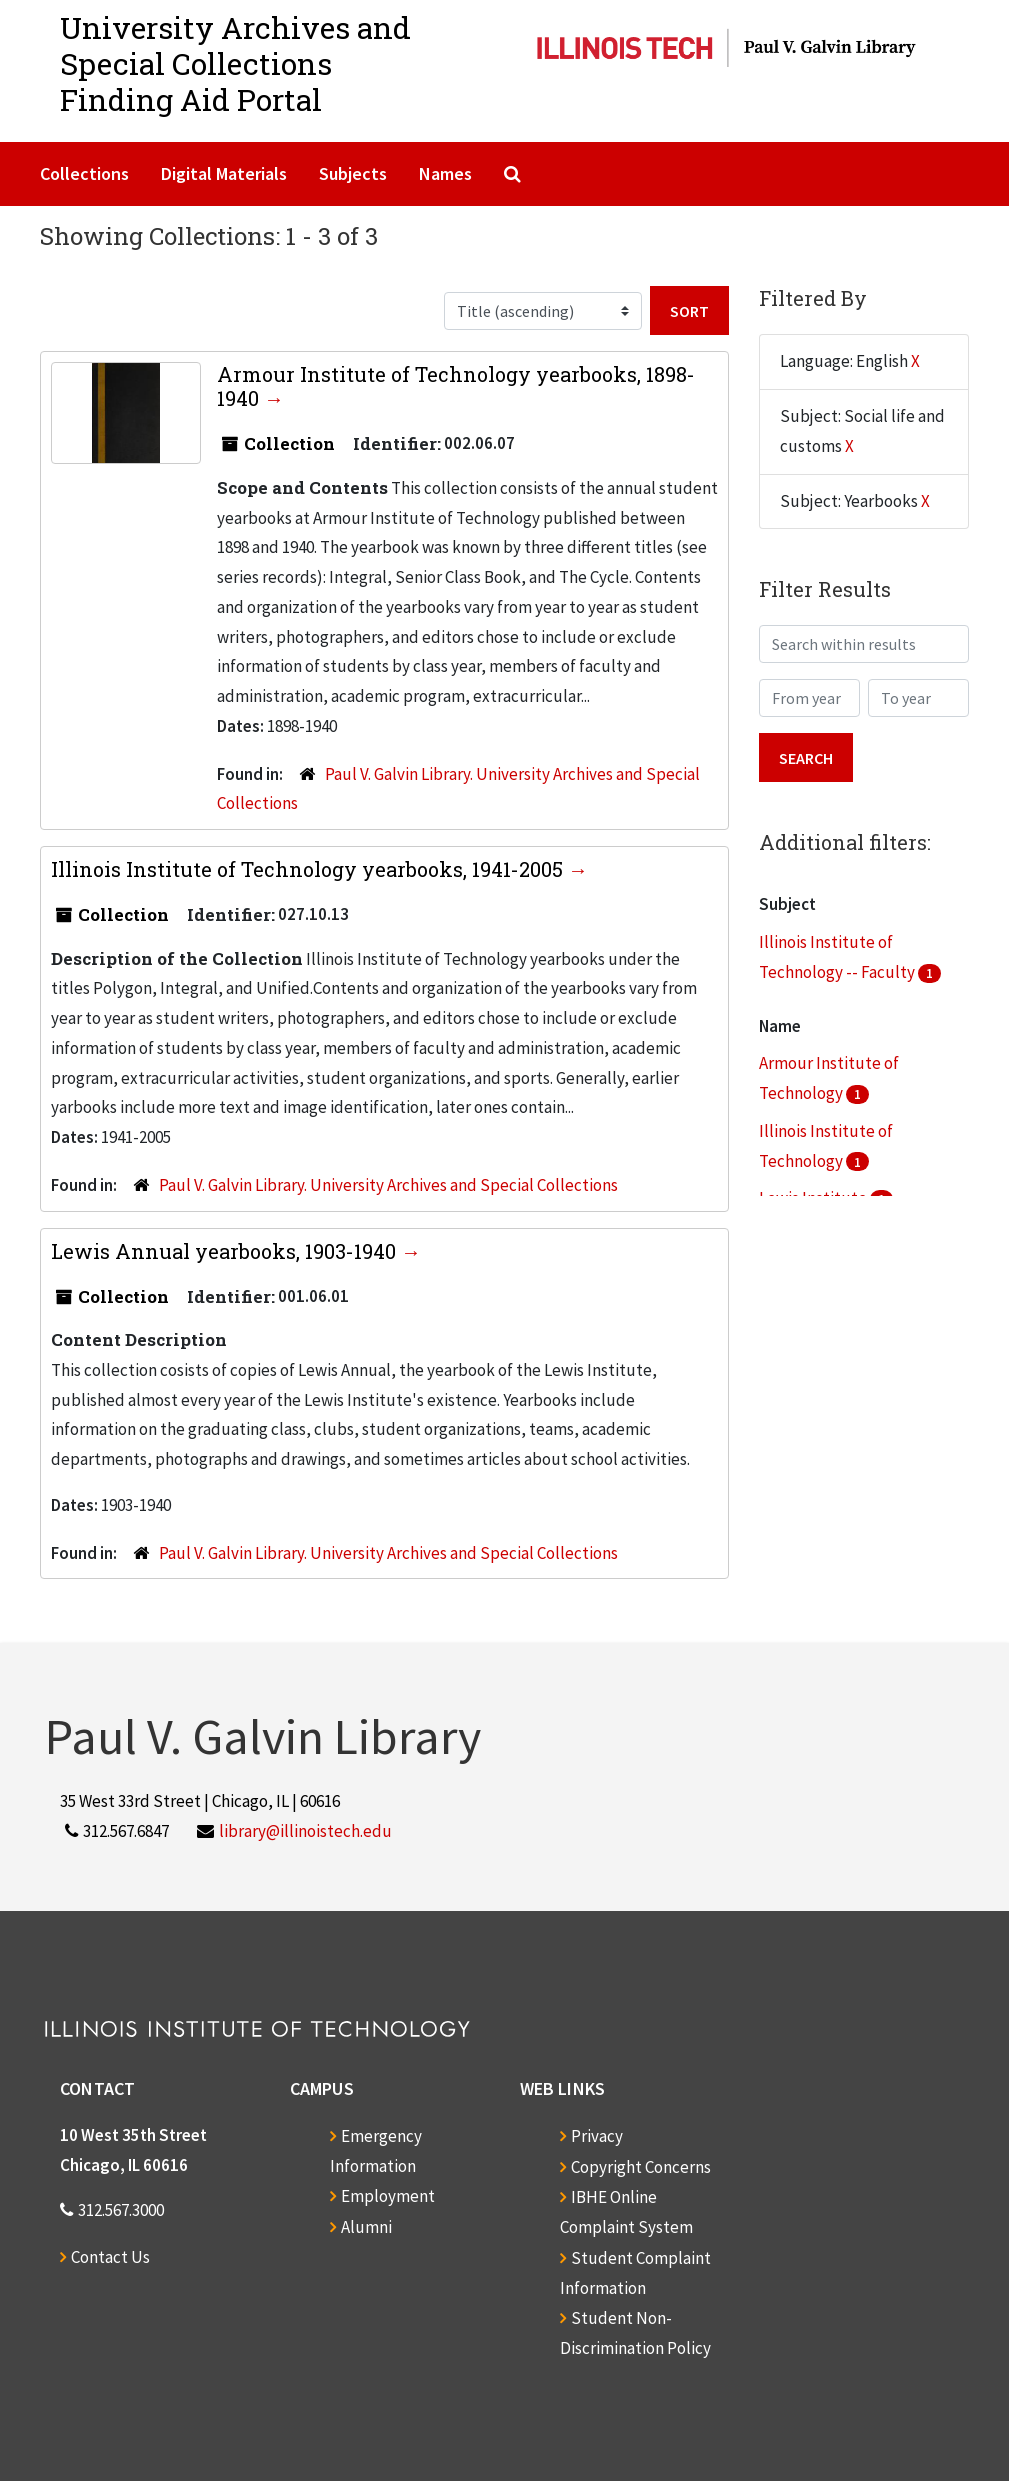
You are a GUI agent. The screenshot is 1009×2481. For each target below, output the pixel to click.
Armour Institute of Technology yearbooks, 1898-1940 (456, 386)
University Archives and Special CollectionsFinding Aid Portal (235, 63)
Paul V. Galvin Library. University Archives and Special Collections (388, 1185)
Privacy (597, 2136)
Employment (388, 2196)
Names (445, 173)
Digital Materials (224, 173)
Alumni (366, 2227)
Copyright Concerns (641, 2167)
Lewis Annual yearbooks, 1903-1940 (226, 1251)
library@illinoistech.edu (305, 1831)
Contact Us (110, 2257)
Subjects (353, 173)
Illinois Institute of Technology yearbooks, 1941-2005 (309, 869)
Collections (84, 173)
